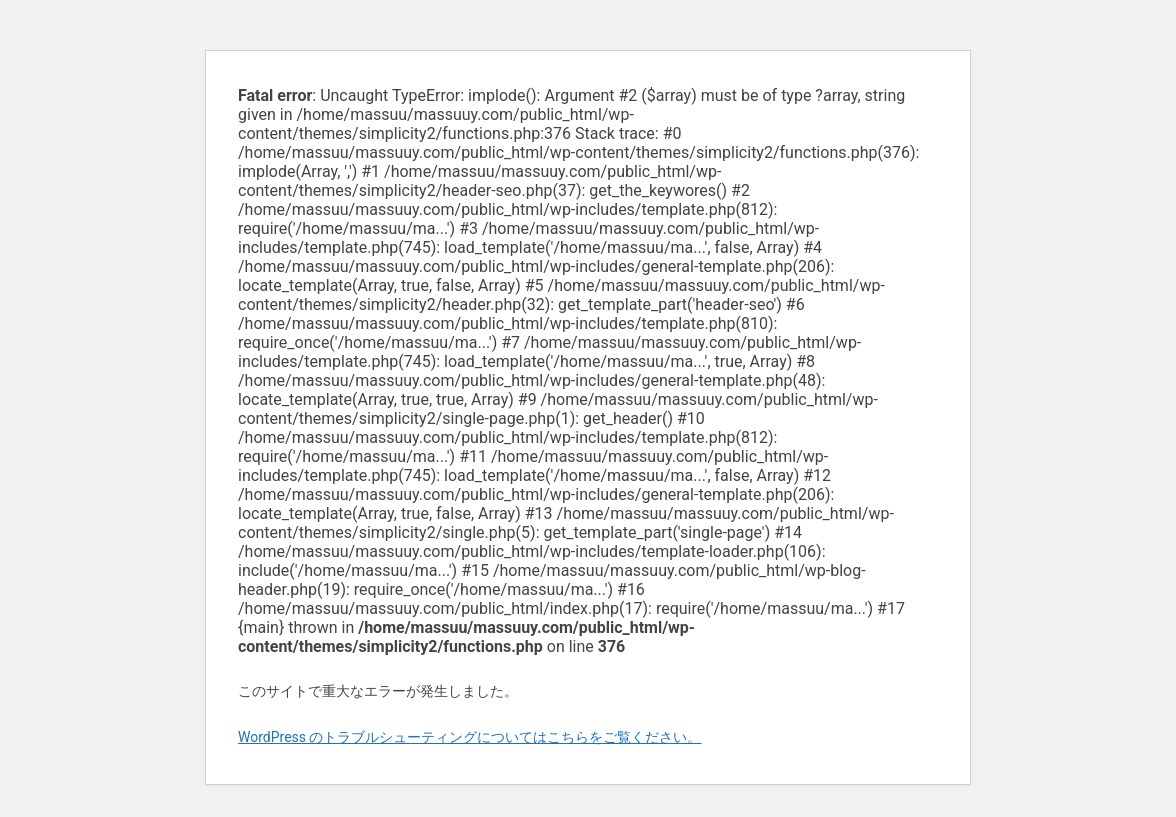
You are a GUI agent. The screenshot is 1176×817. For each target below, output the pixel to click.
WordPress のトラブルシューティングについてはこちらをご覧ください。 (470, 737)
